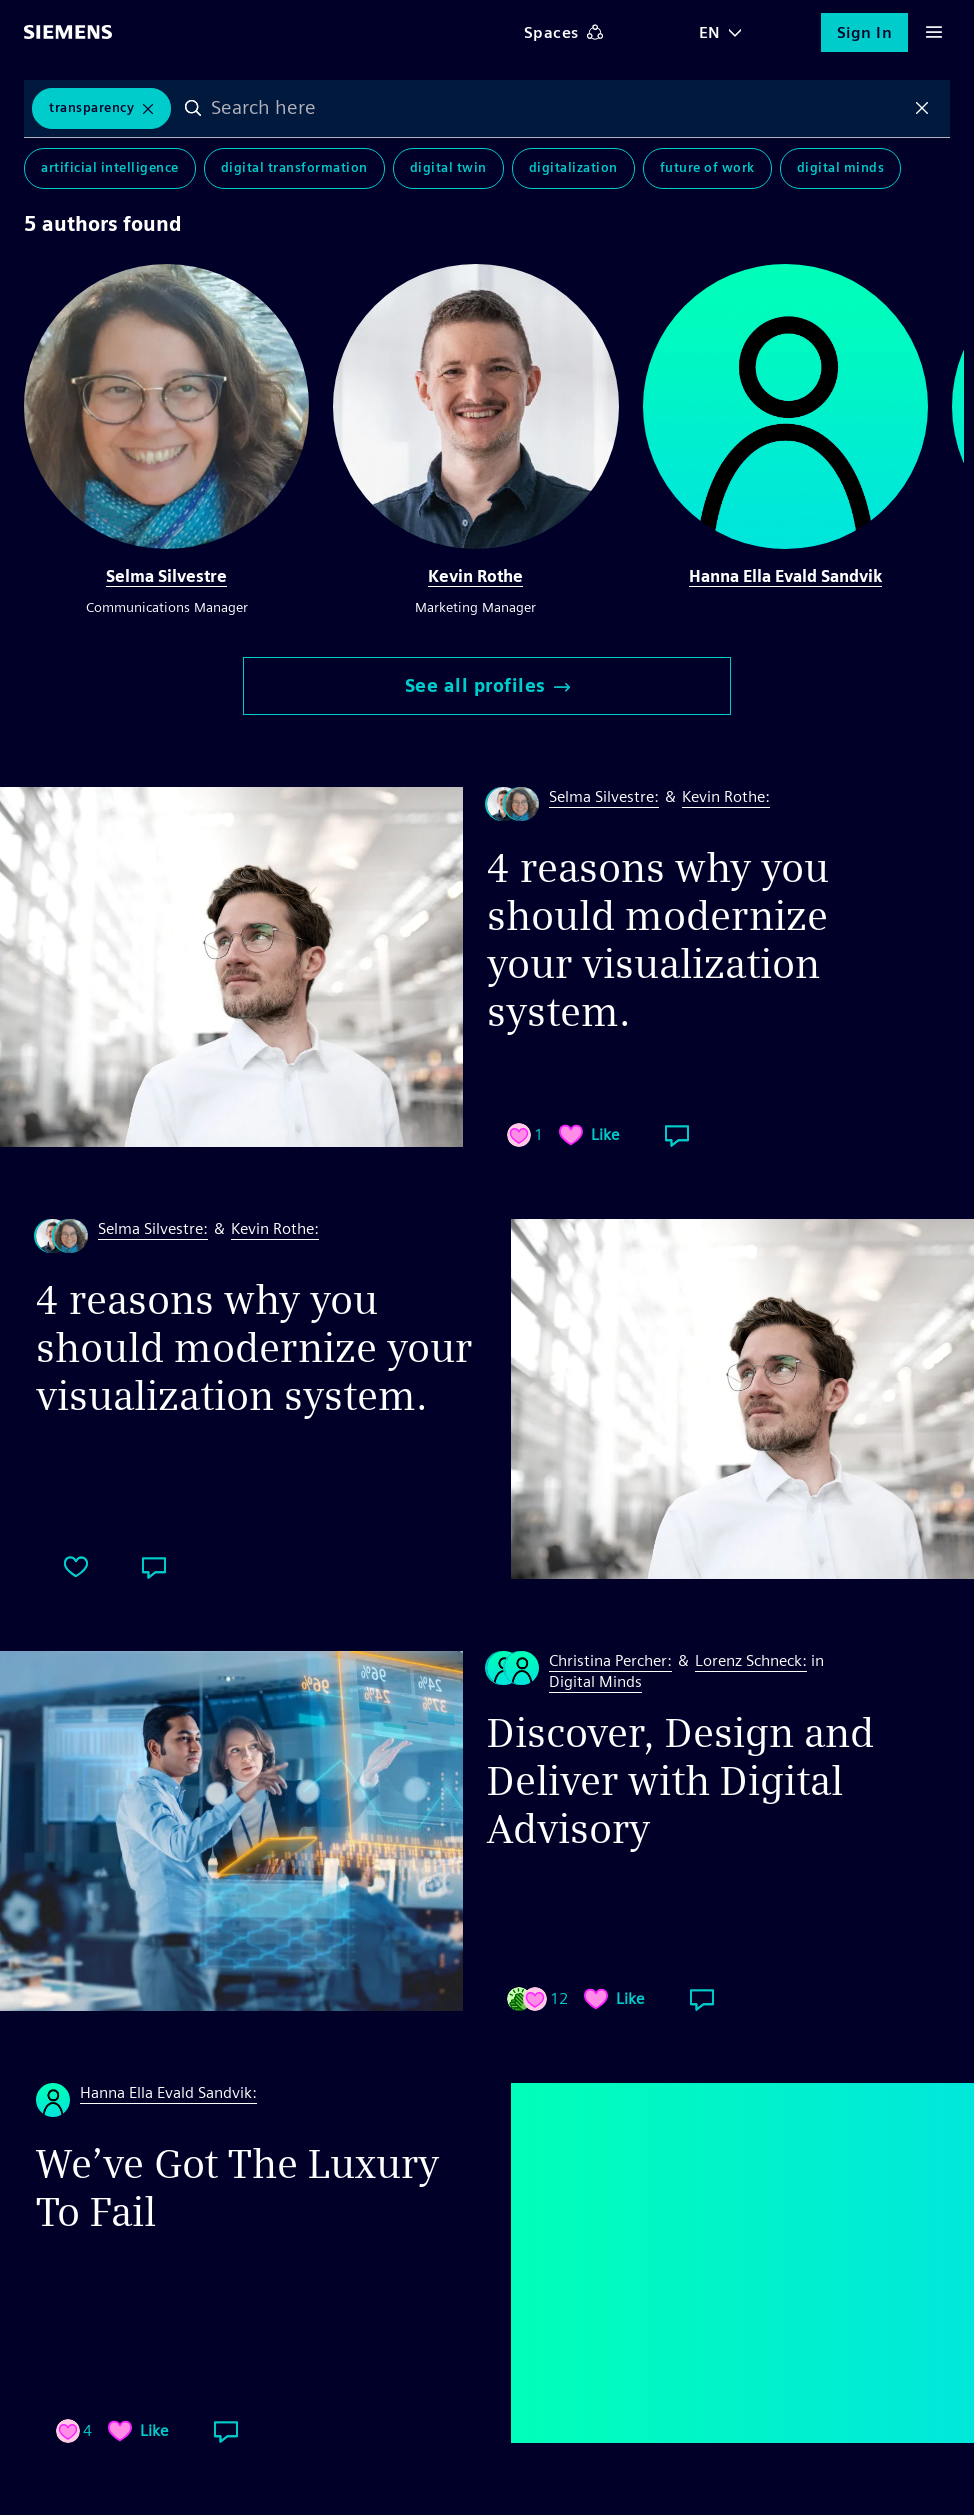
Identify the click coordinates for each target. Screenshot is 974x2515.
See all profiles (487, 685)
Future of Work (707, 169)
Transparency (91, 108)
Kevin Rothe (475, 576)
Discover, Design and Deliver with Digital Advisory (680, 1781)
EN (710, 32)
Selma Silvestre (166, 576)
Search (195, 109)
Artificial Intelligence (110, 169)
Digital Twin (448, 169)
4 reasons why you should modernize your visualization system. (658, 940)
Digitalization (573, 169)
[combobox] (558, 109)
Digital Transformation (294, 169)
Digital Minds (841, 169)
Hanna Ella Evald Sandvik (785, 576)
